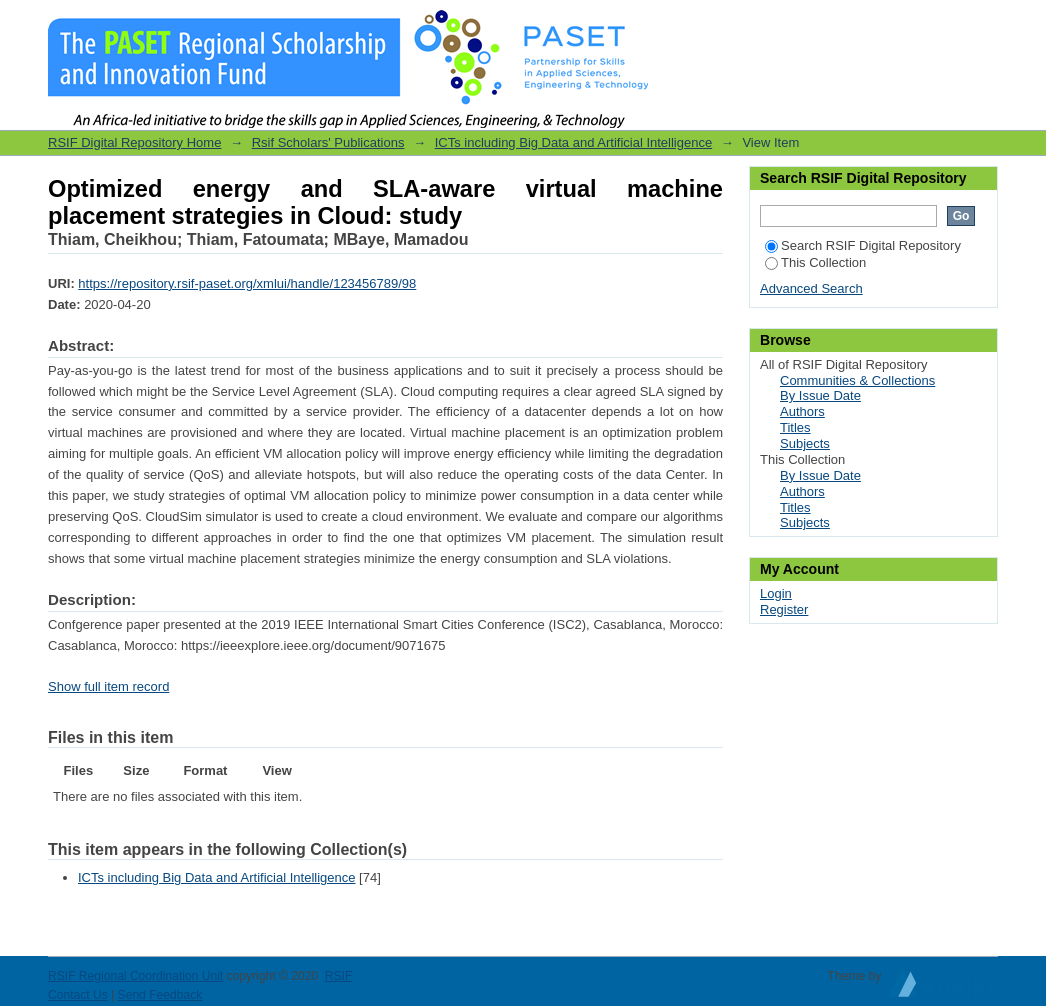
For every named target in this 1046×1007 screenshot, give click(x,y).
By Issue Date (820, 395)
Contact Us (78, 995)
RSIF (339, 976)
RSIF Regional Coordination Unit (135, 976)
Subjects (805, 443)
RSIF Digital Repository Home (134, 142)
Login (982, 24)
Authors (802, 411)
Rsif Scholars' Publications (328, 142)
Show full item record (108, 686)
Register (784, 609)
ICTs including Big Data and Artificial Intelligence (573, 142)
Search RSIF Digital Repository (863, 245)
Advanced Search (811, 288)
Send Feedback (160, 995)
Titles (795, 427)
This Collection (815, 262)
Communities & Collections (857, 380)
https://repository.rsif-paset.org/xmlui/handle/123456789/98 (247, 283)
